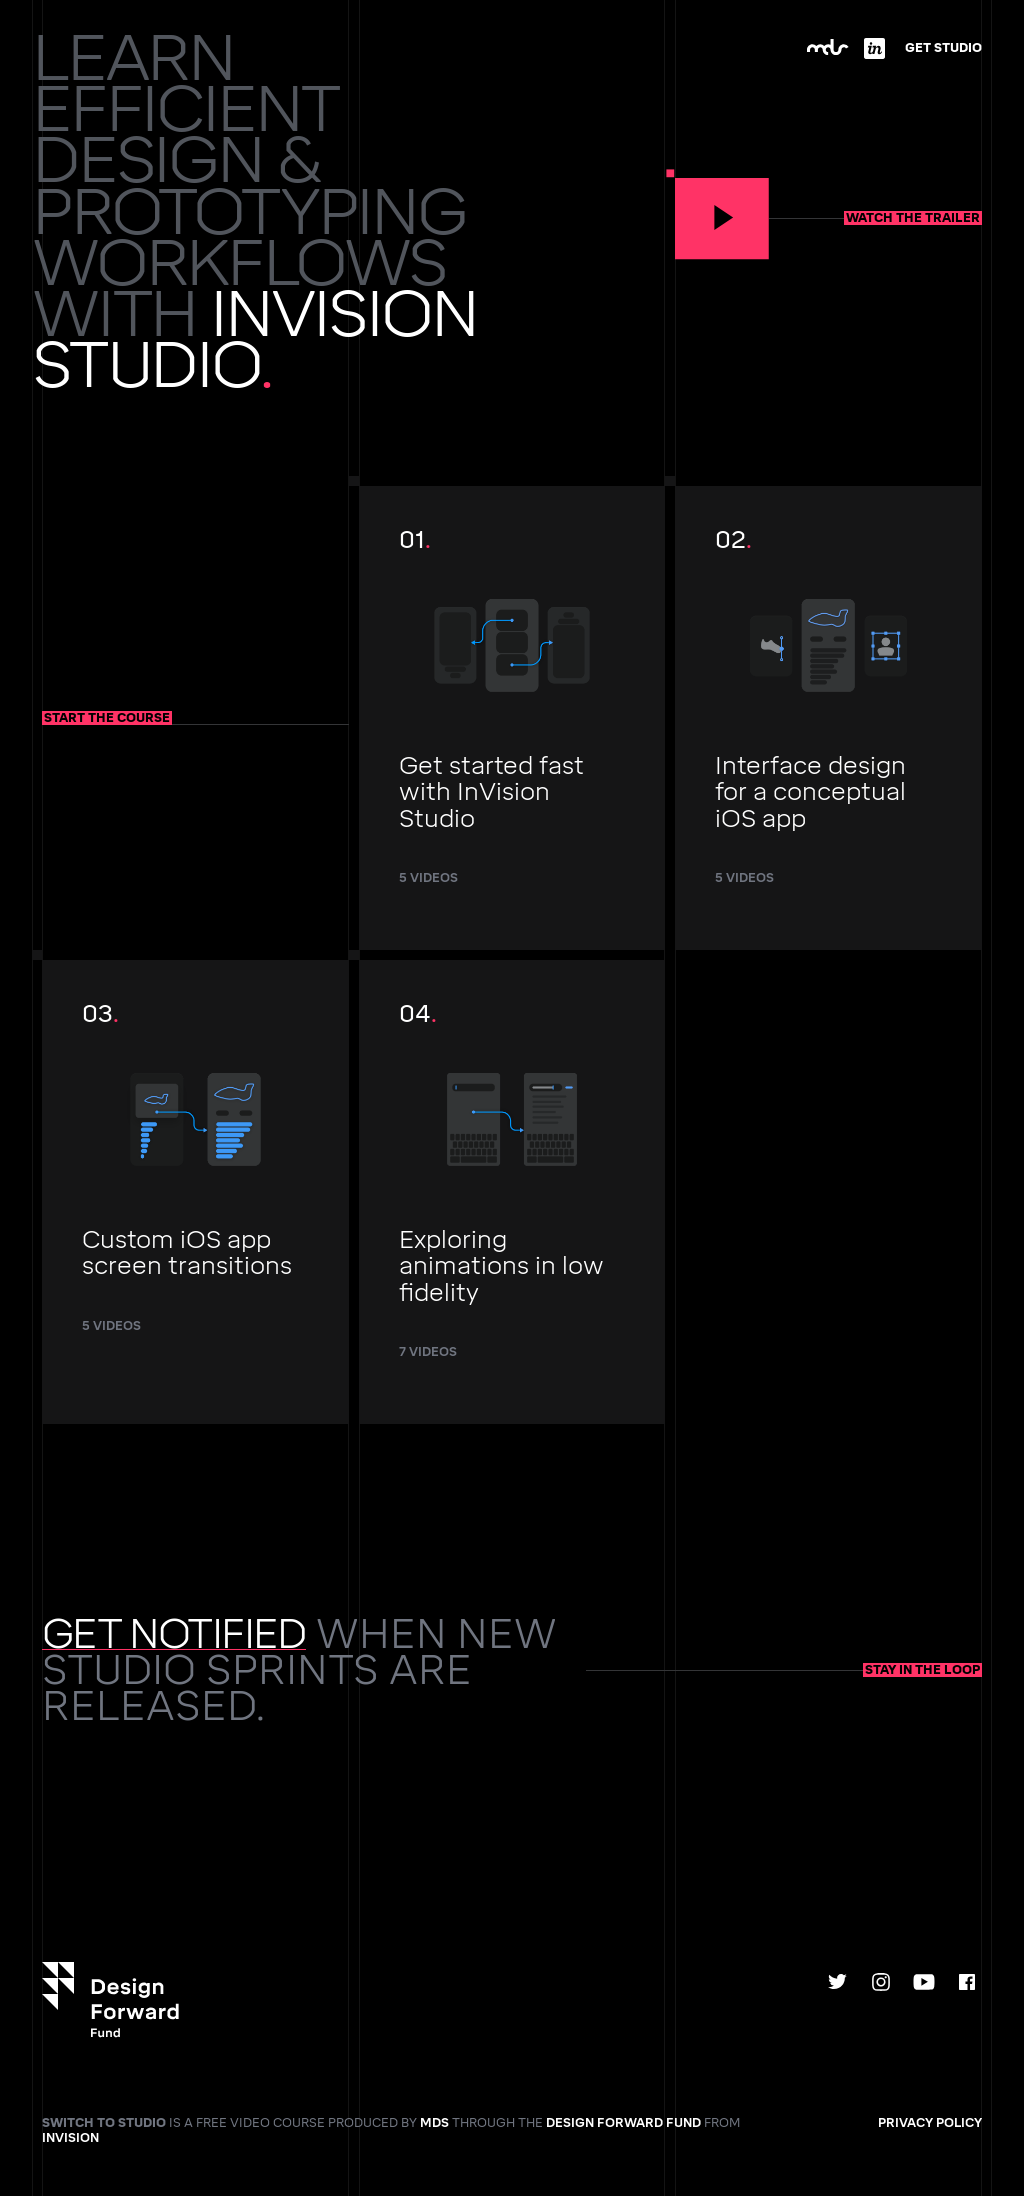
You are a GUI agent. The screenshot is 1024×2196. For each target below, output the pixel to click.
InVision (70, 2138)
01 (512, 716)
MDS (434, 2123)
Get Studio (943, 48)
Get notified (174, 1634)
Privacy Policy (930, 2123)
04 (512, 1190)
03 (195, 1177)
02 (828, 716)
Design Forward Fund (623, 2123)
